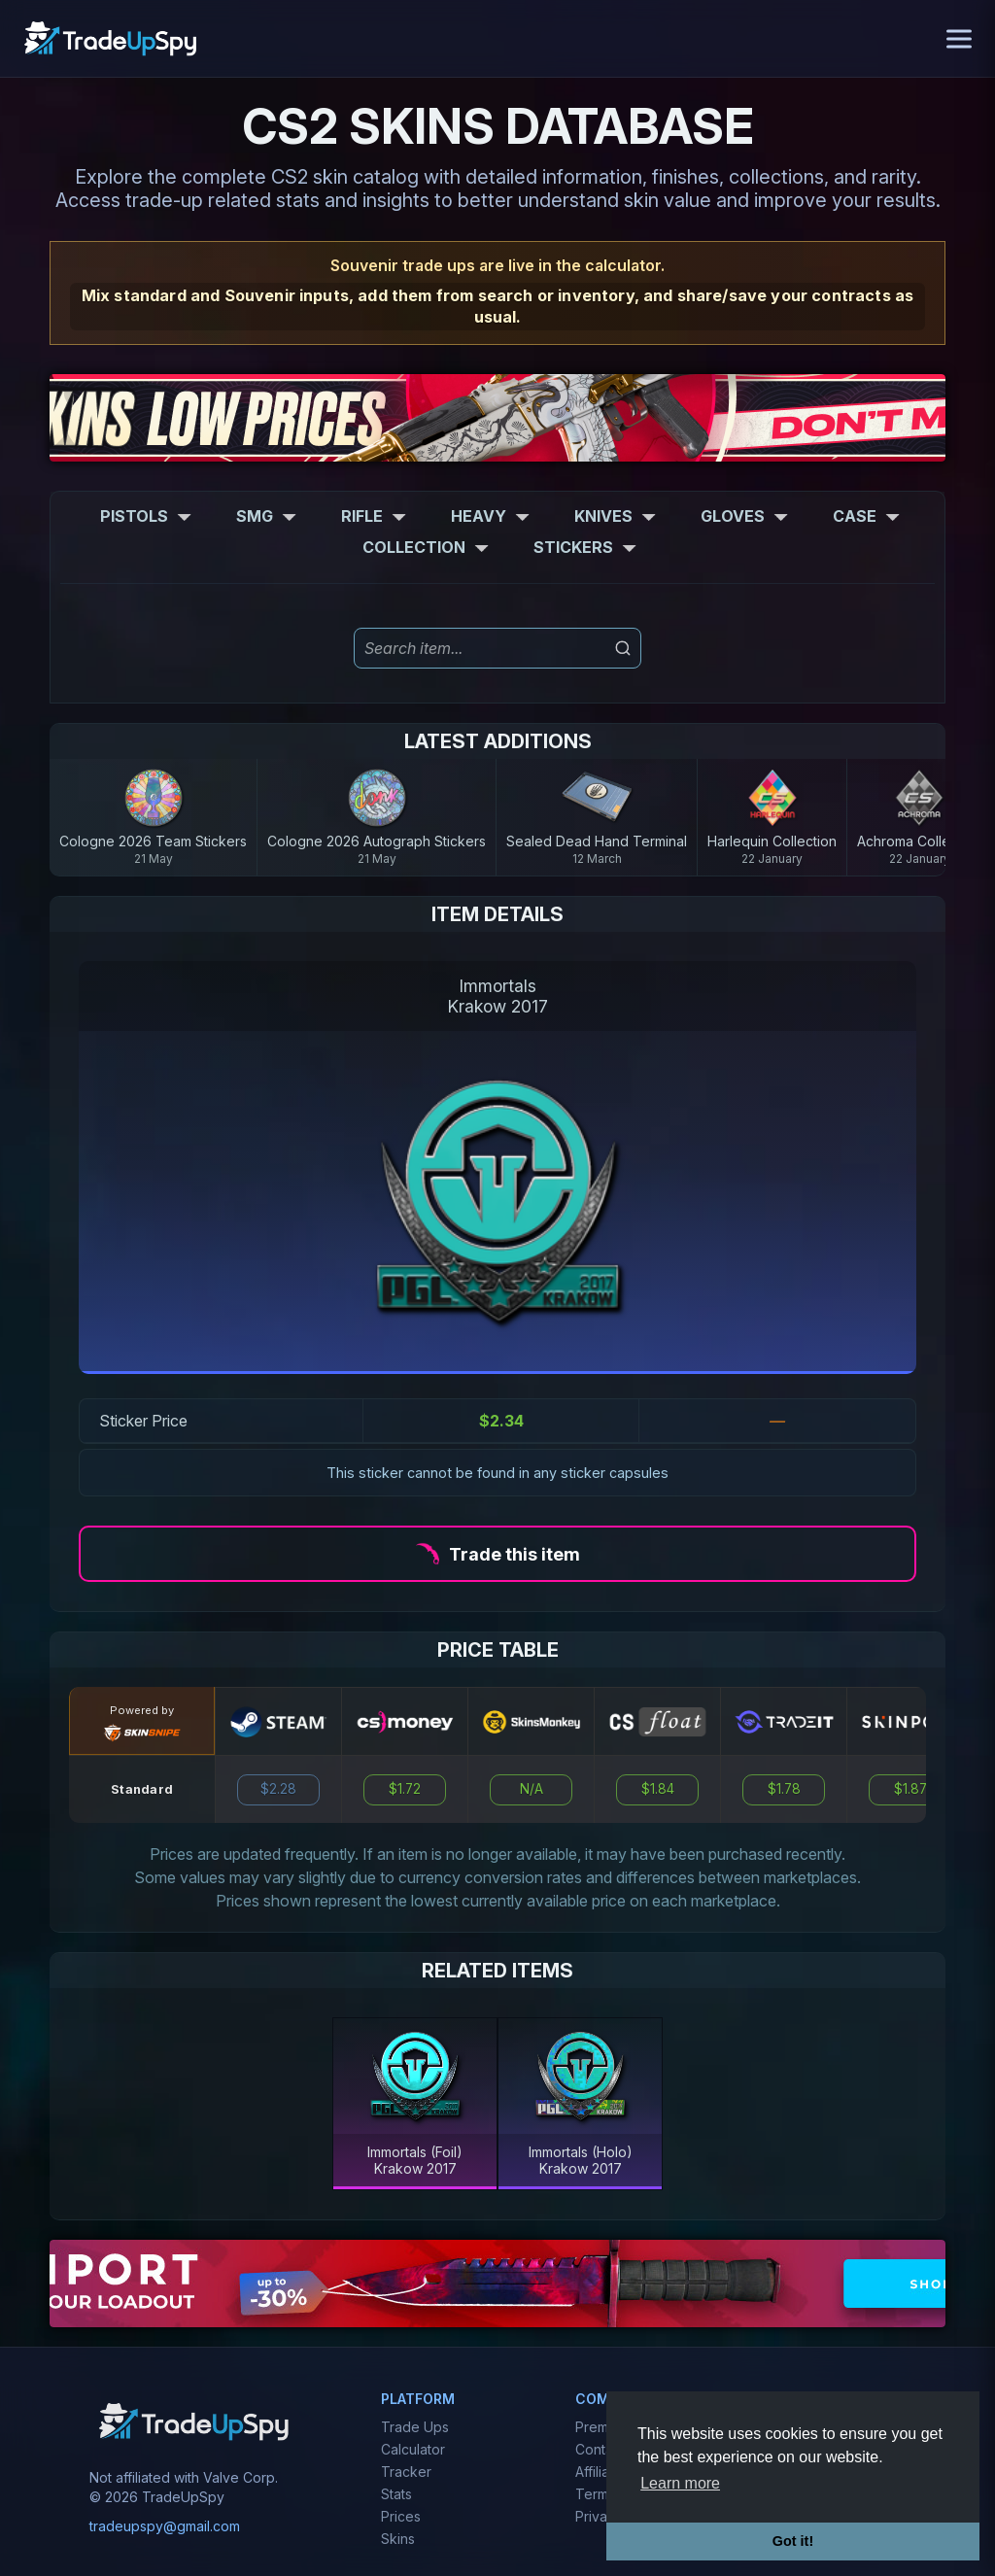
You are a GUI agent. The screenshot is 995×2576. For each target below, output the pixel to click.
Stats (396, 2494)
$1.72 (405, 1789)
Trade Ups (415, 2427)
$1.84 (657, 1789)
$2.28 (278, 1789)
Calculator (413, 2449)
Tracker (406, 2471)
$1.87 (910, 1789)
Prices (401, 2516)
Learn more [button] (680, 2483)
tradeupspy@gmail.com (164, 2526)
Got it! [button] (792, 2541)
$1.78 (784, 1789)
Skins (398, 2538)
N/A (531, 1789)
